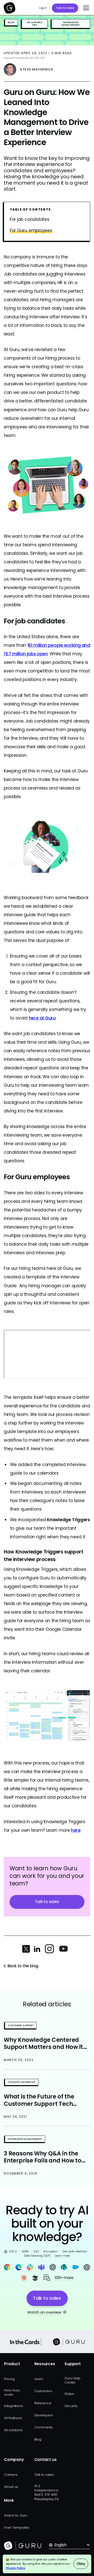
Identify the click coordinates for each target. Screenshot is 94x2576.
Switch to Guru (15, 2515)
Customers (43, 2391)
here (76, 1830)
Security (70, 2405)
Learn (38, 2379)
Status (69, 2393)
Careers (10, 2474)
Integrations (13, 2405)
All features (13, 2418)
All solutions (13, 2430)
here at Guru (42, 1018)
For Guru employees (31, 230)
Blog (37, 2439)
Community (43, 2427)
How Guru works (12, 2392)
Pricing (9, 2379)
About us (11, 2486)
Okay (80, 2563)
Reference (42, 2403)
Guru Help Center (72, 2380)
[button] (85, 8)
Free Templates (16, 2527)
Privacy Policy (15, 2568)
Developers (43, 2415)
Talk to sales (65, 8)
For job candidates (29, 219)
